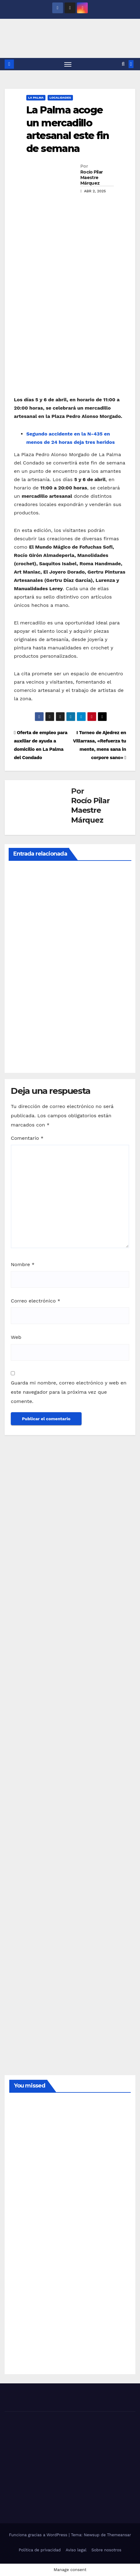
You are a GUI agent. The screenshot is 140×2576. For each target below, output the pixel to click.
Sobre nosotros (106, 2550)
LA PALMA (36, 97)
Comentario (27, 1138)
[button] (123, 64)
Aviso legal (76, 2550)
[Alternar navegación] (68, 64)
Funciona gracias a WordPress (39, 2535)
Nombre (23, 1264)
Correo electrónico (35, 1301)
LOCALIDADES (60, 97)
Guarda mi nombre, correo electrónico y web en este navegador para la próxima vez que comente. (68, 1392)
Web (16, 1337)
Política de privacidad (40, 2550)
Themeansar (119, 2535)
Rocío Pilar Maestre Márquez (91, 177)
